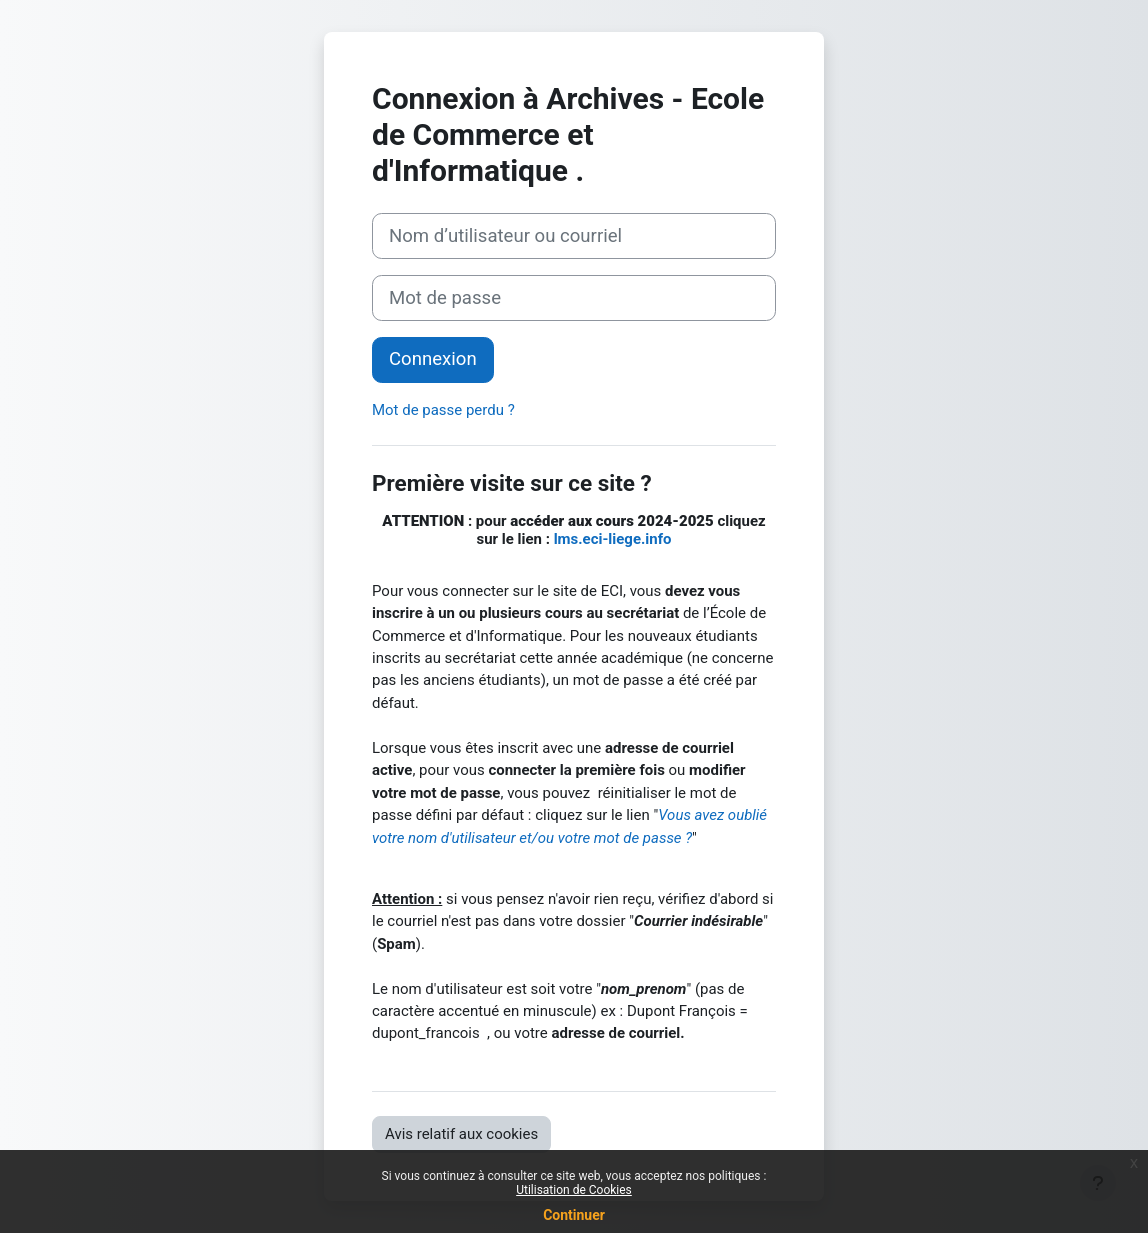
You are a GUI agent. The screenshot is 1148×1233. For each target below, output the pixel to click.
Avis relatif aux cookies (461, 1134)
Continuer (574, 1215)
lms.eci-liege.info (613, 539)
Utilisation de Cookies (574, 1190)
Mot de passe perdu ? (443, 410)
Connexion (433, 359)
